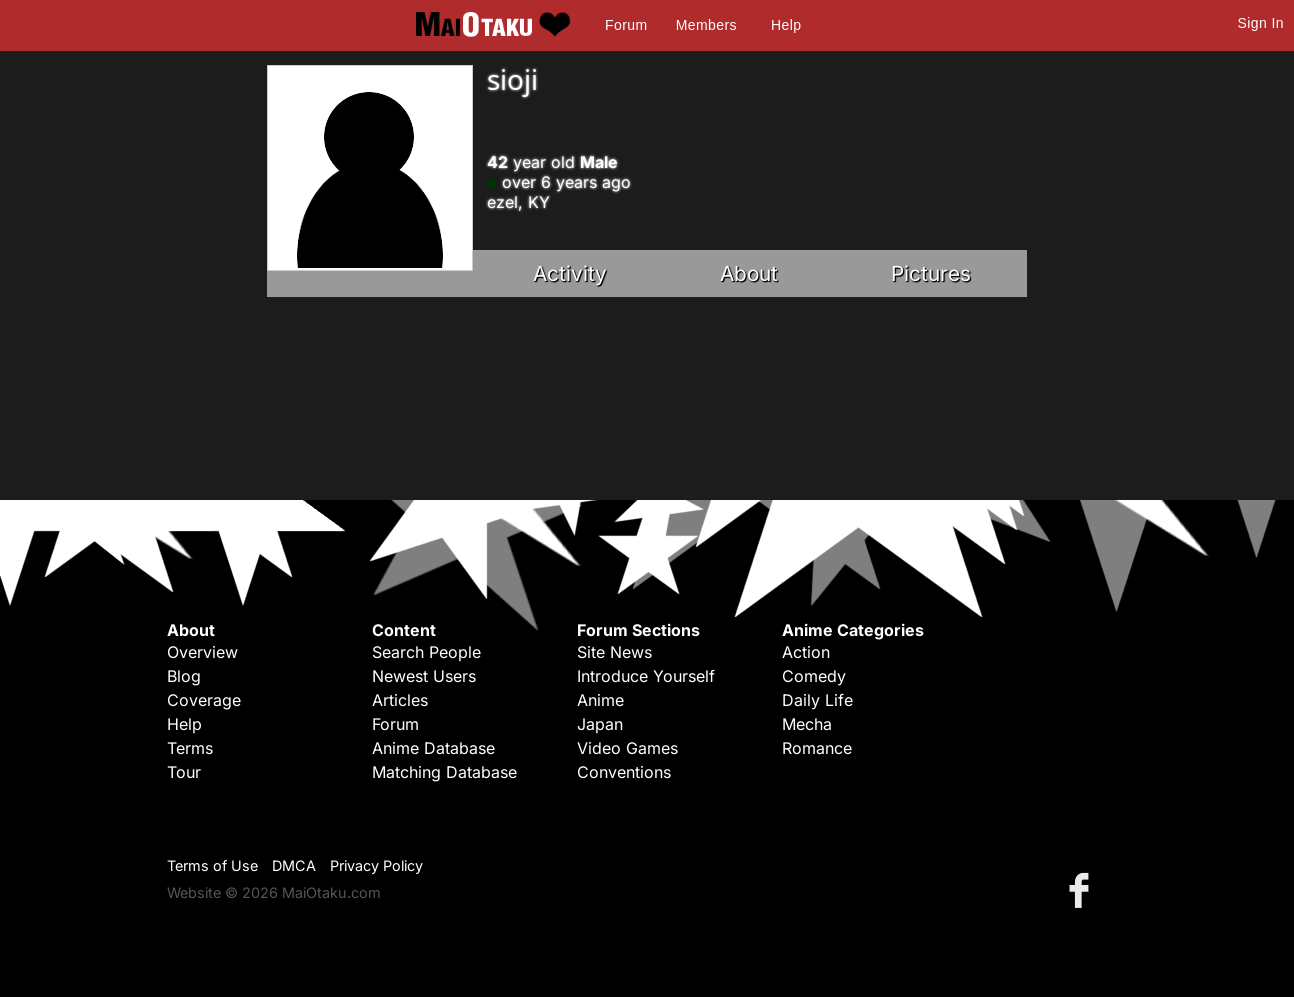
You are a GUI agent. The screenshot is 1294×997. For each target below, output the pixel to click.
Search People (426, 652)
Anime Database (433, 748)
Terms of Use (212, 865)
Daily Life (817, 700)
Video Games (627, 748)
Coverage (204, 700)
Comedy (814, 676)
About (749, 273)
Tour (184, 772)
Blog (184, 676)
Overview (202, 652)
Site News (614, 652)
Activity (570, 273)
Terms (190, 748)
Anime (600, 700)
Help (786, 25)
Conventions (624, 772)
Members (706, 25)
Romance (817, 748)
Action (806, 652)
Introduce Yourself (646, 676)
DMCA (294, 865)
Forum (626, 25)
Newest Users (424, 676)
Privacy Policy (376, 865)
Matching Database (444, 772)
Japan (600, 724)
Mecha (807, 724)
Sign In (1261, 23)
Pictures (931, 273)
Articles (400, 700)
